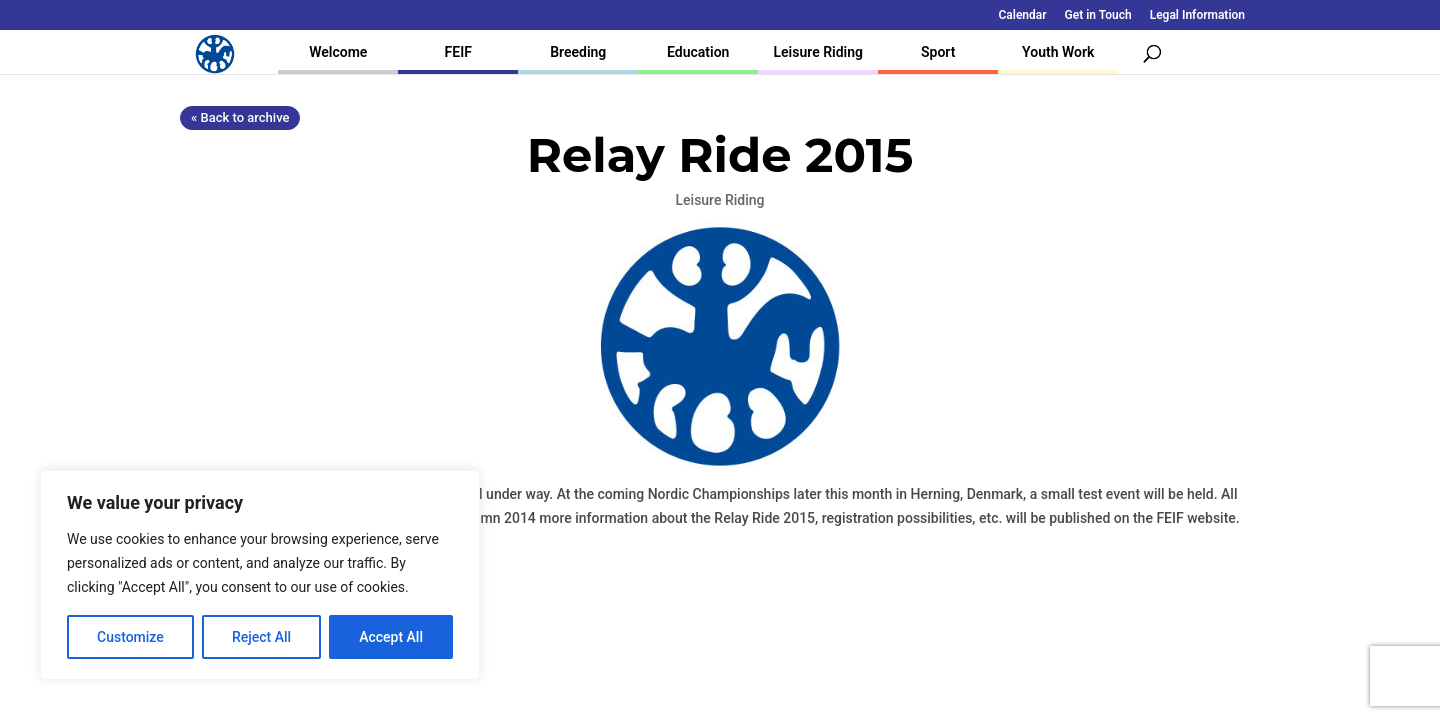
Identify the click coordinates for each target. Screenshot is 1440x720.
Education (698, 52)
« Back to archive (240, 117)
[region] (260, 575)
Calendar (1023, 15)
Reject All (261, 637)
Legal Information (1197, 15)
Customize (130, 637)
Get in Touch (1098, 15)
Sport (938, 52)
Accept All (391, 637)
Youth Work (1058, 52)
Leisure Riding (818, 52)
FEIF (458, 52)
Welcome (338, 52)
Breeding (578, 52)
